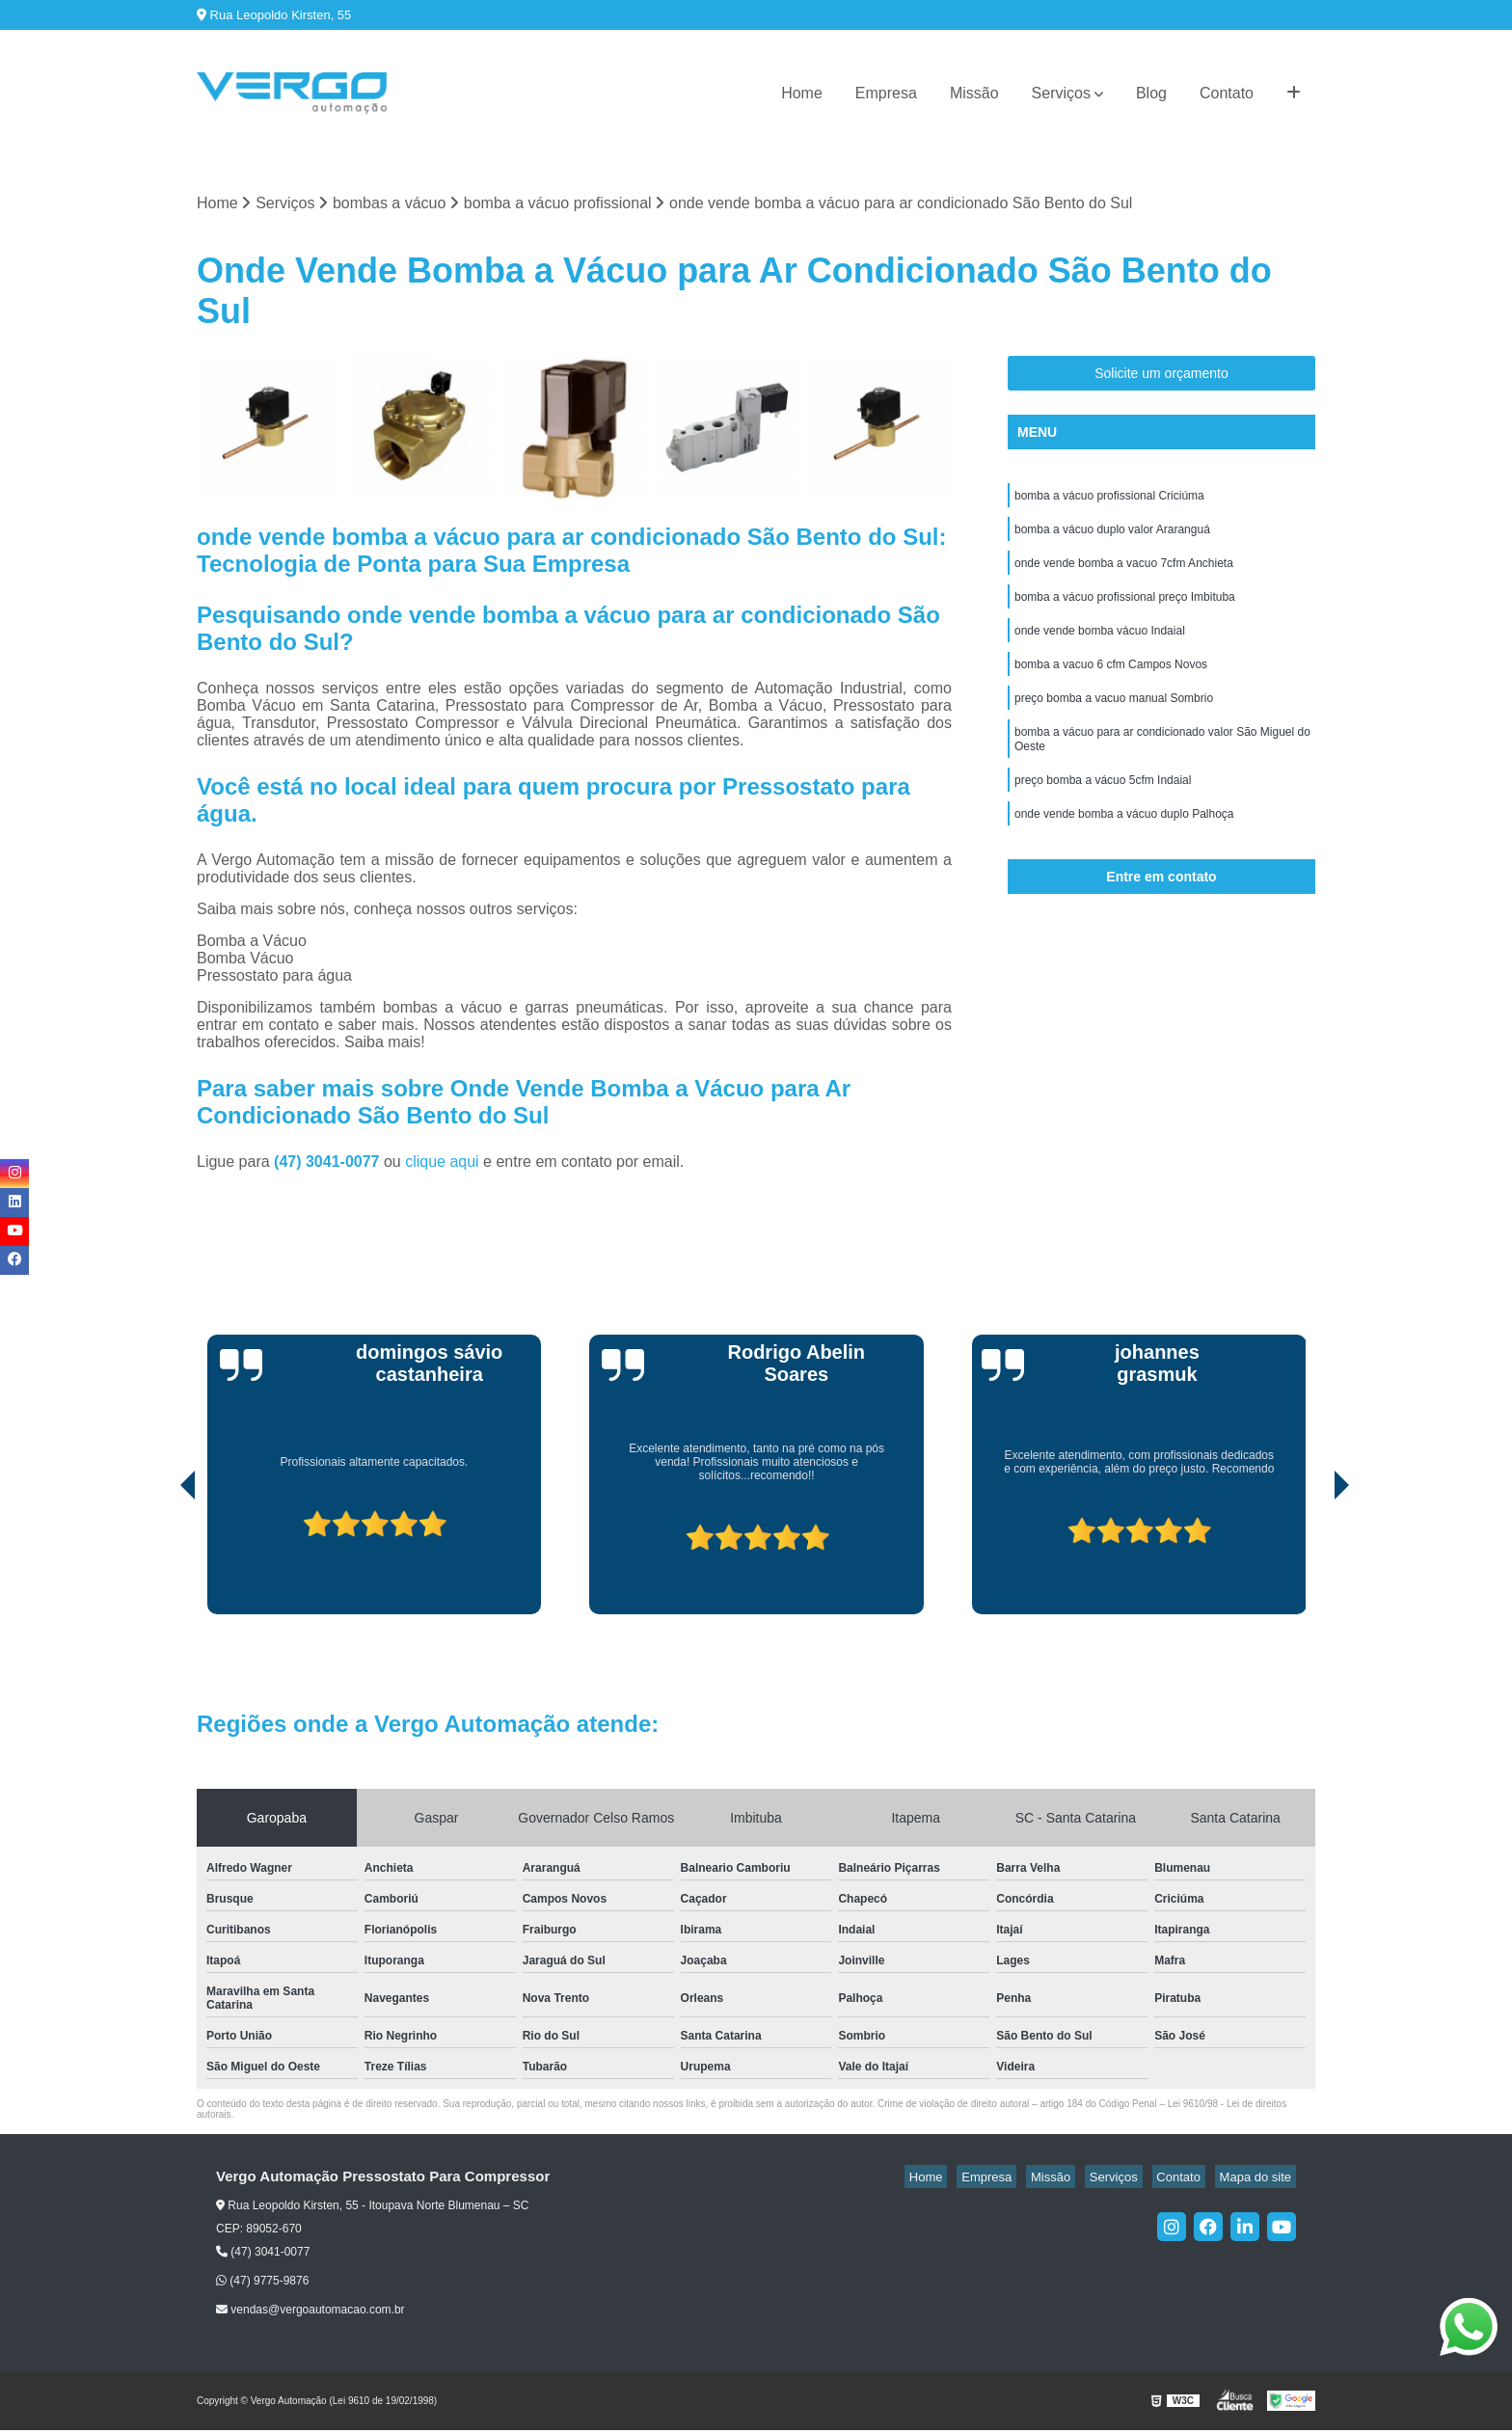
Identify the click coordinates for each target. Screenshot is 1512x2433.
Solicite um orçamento (1161, 376)
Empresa (886, 93)
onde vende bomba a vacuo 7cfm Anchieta (1123, 574)
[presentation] (161, 1561)
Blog (1151, 93)
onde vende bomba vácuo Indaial (1099, 647)
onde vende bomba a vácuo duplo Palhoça (1124, 847)
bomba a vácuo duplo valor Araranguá (1112, 537)
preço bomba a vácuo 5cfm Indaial (1102, 811)
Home (802, 93)
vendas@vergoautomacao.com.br (310, 2312)
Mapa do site (1259, 2179)
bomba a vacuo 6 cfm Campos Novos (1110, 683)
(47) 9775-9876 (262, 2282)
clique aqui (442, 1163)
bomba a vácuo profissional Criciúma (1109, 500)
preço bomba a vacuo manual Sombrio (1113, 720)
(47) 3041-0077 (329, 1163)
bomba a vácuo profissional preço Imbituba (1124, 610)
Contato (1227, 93)
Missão (974, 93)
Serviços (1061, 93)
